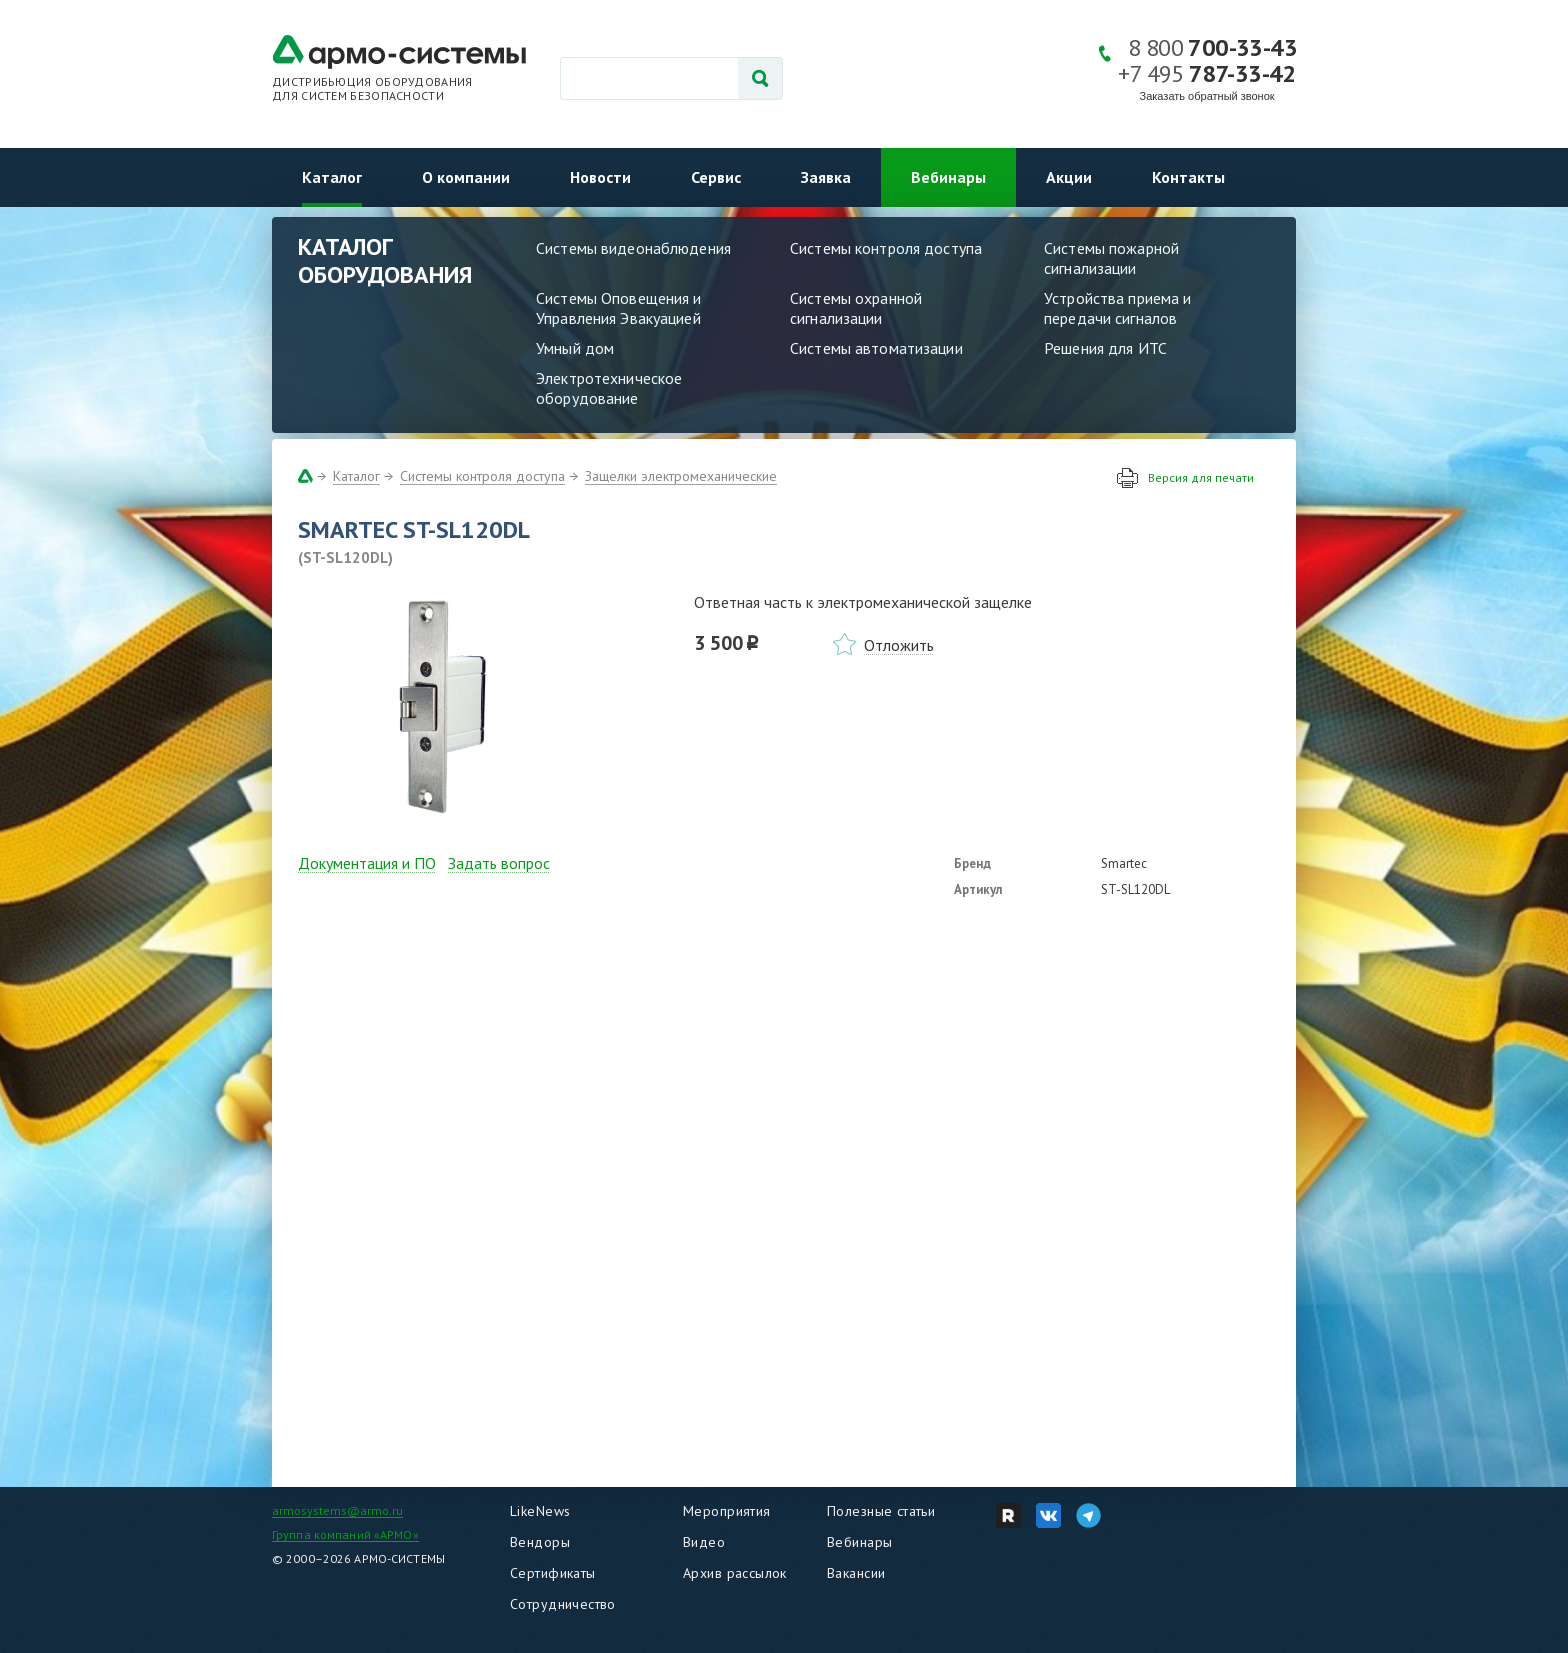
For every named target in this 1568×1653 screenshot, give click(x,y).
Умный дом (575, 348)
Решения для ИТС (1105, 348)
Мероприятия (727, 1511)
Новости (600, 177)
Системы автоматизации (876, 348)
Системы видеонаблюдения (633, 248)
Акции (1069, 177)
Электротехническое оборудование (609, 388)
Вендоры (540, 1542)
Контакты (1188, 177)
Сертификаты (553, 1573)
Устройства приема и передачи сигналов (1117, 308)
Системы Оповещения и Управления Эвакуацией (619, 308)
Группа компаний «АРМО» (345, 1534)
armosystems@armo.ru (337, 1510)
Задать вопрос (499, 863)
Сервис (716, 177)
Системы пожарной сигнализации (1111, 258)
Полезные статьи (881, 1511)
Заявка (826, 177)
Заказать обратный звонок (1207, 96)
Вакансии (856, 1573)
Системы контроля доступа (886, 248)
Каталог (332, 177)
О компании (466, 177)
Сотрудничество (563, 1604)
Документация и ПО (367, 863)
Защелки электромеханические (681, 476)
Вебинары (948, 177)
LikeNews (540, 1511)
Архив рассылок (735, 1573)
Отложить (899, 645)
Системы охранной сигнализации (856, 308)
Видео (704, 1542)
